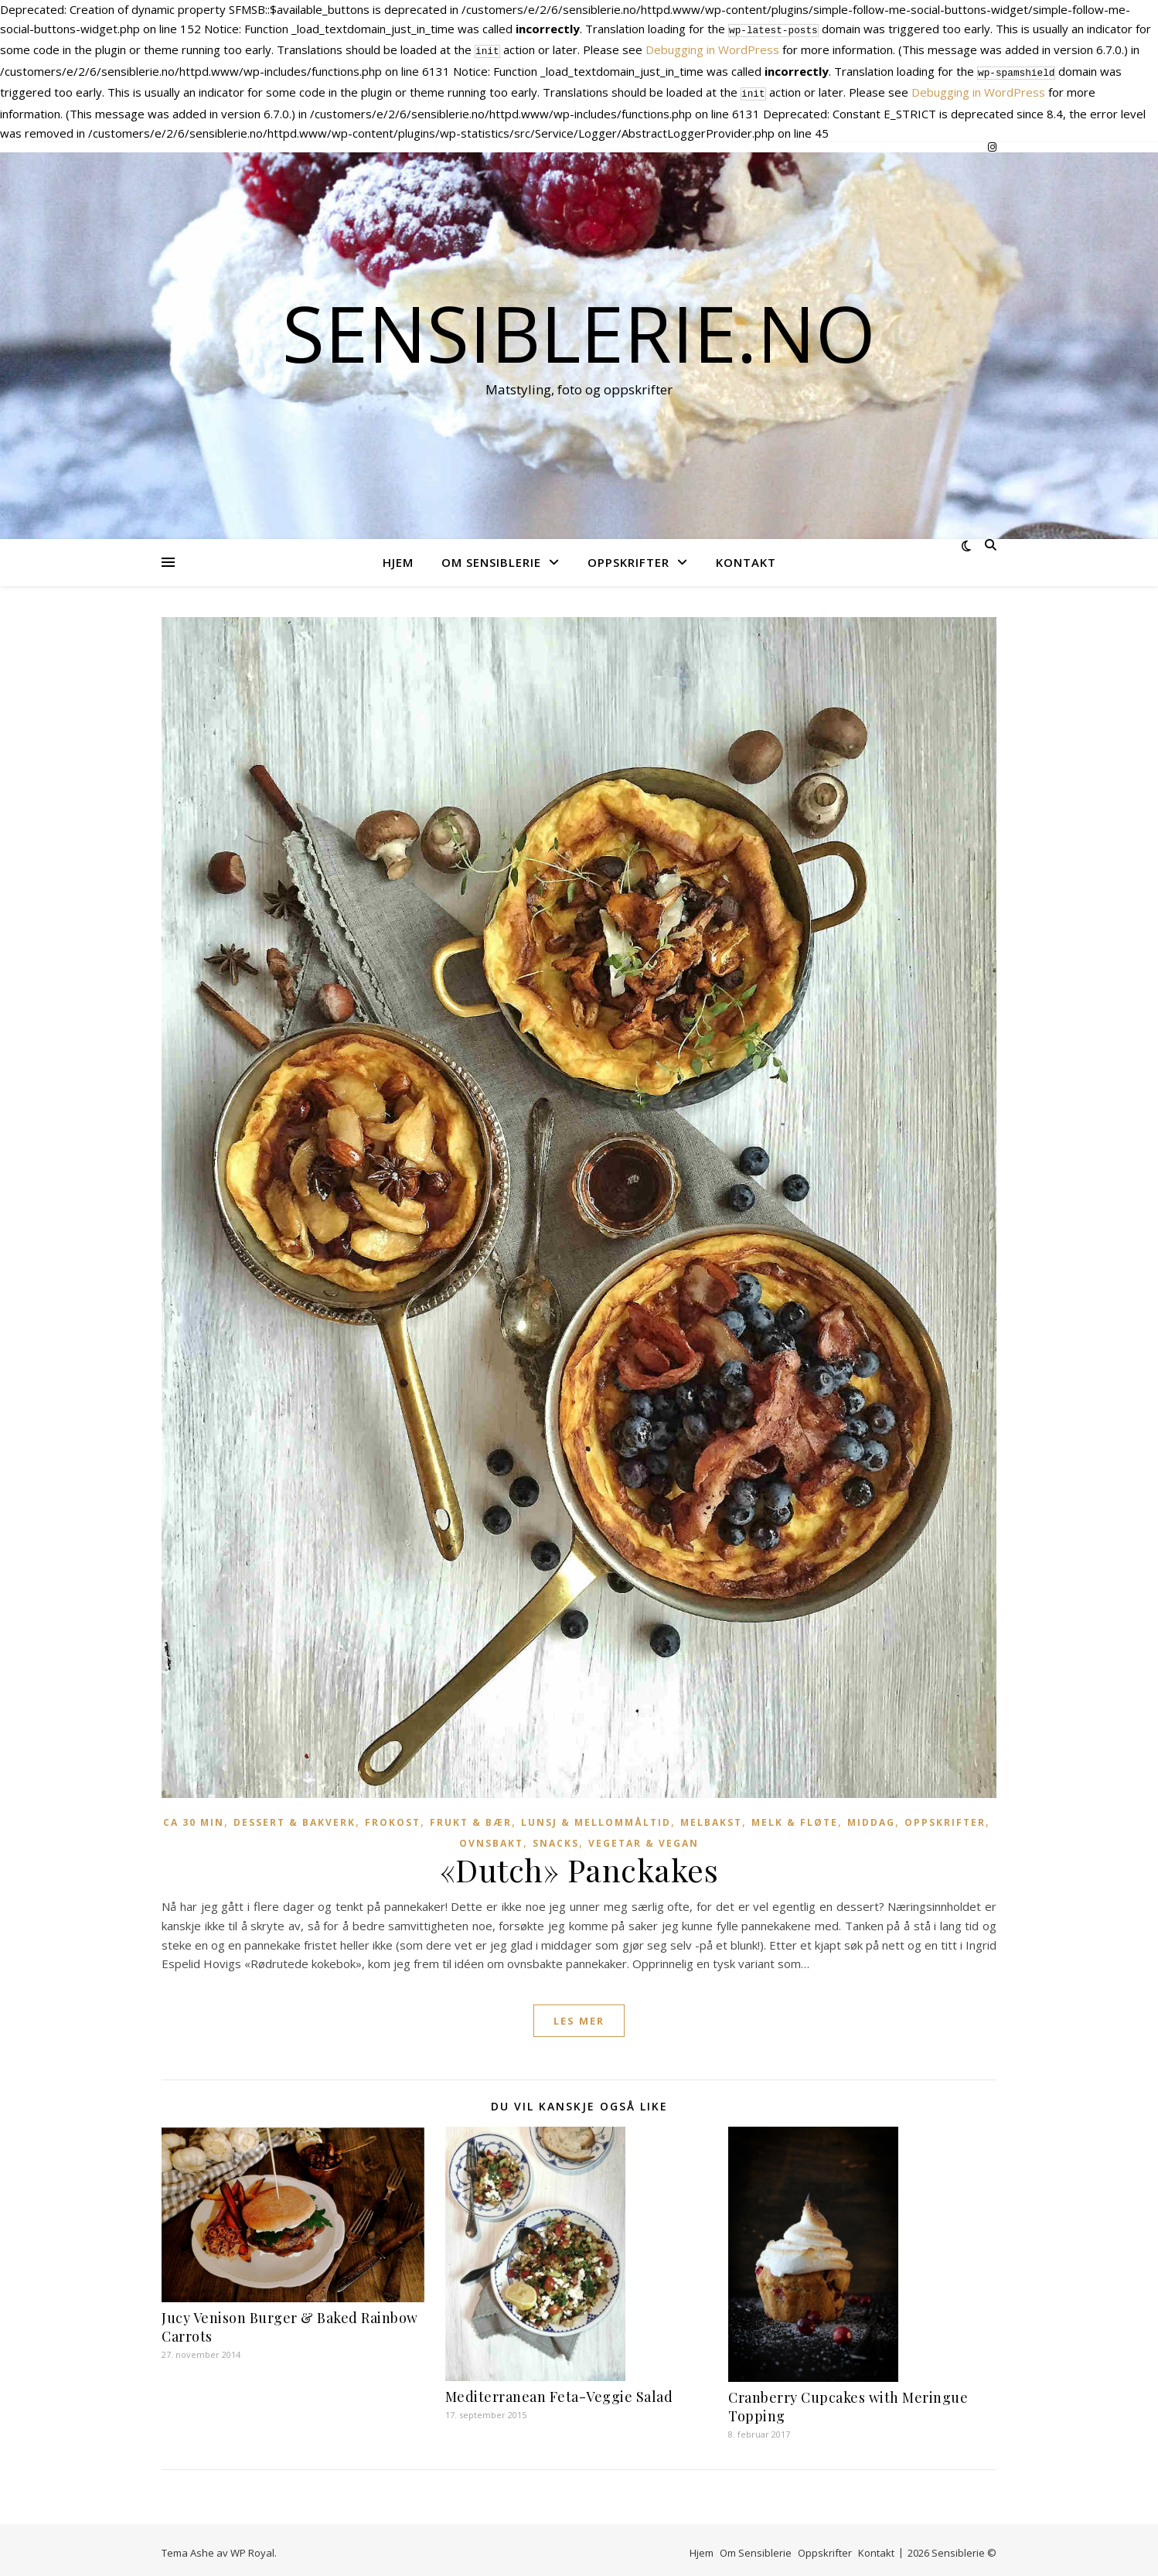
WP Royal (252, 2547)
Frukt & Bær (471, 1816)
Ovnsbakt (491, 1837)
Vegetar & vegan (643, 1837)
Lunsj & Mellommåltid (596, 1816)
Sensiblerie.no (579, 326)
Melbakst (711, 1816)
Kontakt (746, 556)
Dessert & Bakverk (294, 1816)
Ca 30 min (193, 1816)
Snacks (556, 1837)
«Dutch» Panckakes (579, 1863)
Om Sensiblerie (491, 556)
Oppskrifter (628, 556)
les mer (579, 2015)
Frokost (393, 1816)
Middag (871, 1816)
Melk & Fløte (794, 1816)
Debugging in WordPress (712, 48)
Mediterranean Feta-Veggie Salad (559, 2390)
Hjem (398, 556)
